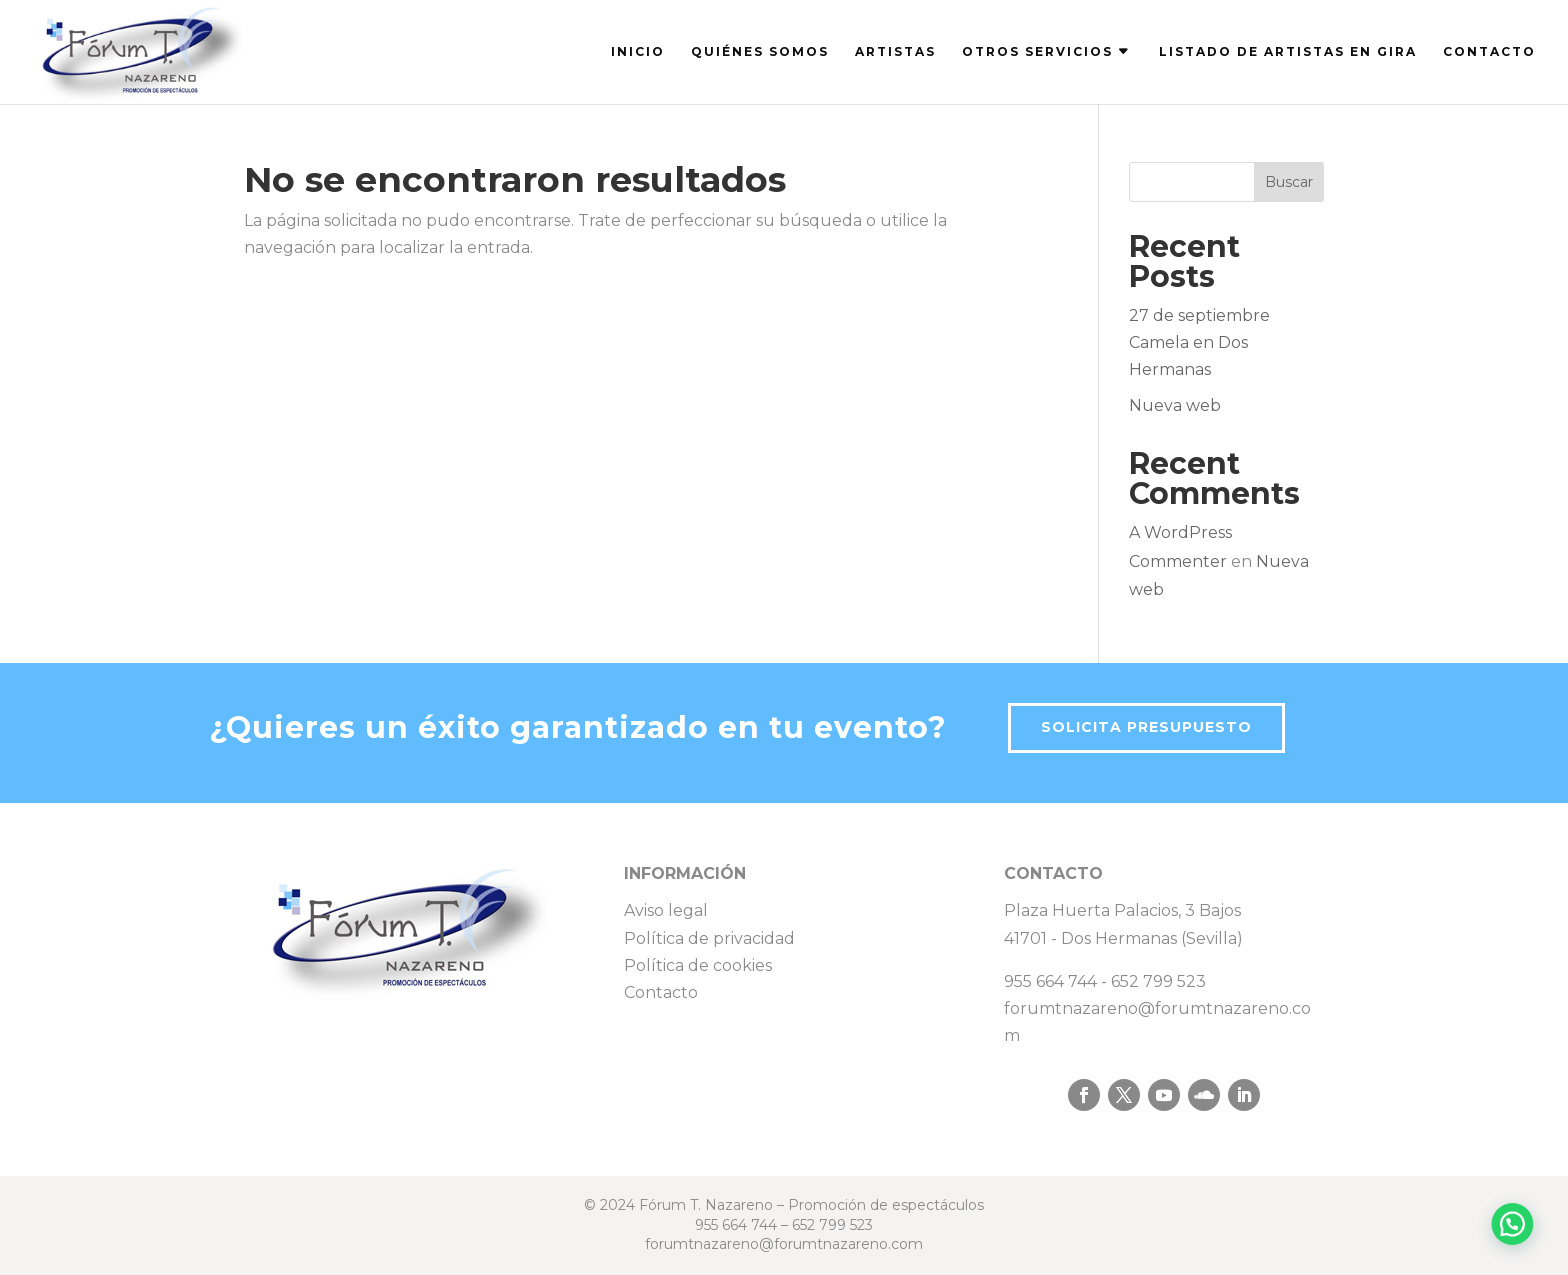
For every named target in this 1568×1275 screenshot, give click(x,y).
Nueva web (1175, 405)
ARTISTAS (895, 52)
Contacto (661, 992)
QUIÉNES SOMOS (760, 52)
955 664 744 (1050, 981)
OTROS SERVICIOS (1037, 52)
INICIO (638, 52)
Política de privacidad (709, 938)
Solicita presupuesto (1146, 727)
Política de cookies (698, 965)
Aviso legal (666, 910)
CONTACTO (1489, 52)
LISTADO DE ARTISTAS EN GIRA (1288, 52)
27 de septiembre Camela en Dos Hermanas (1199, 342)
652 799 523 (1158, 981)
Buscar (1289, 182)
